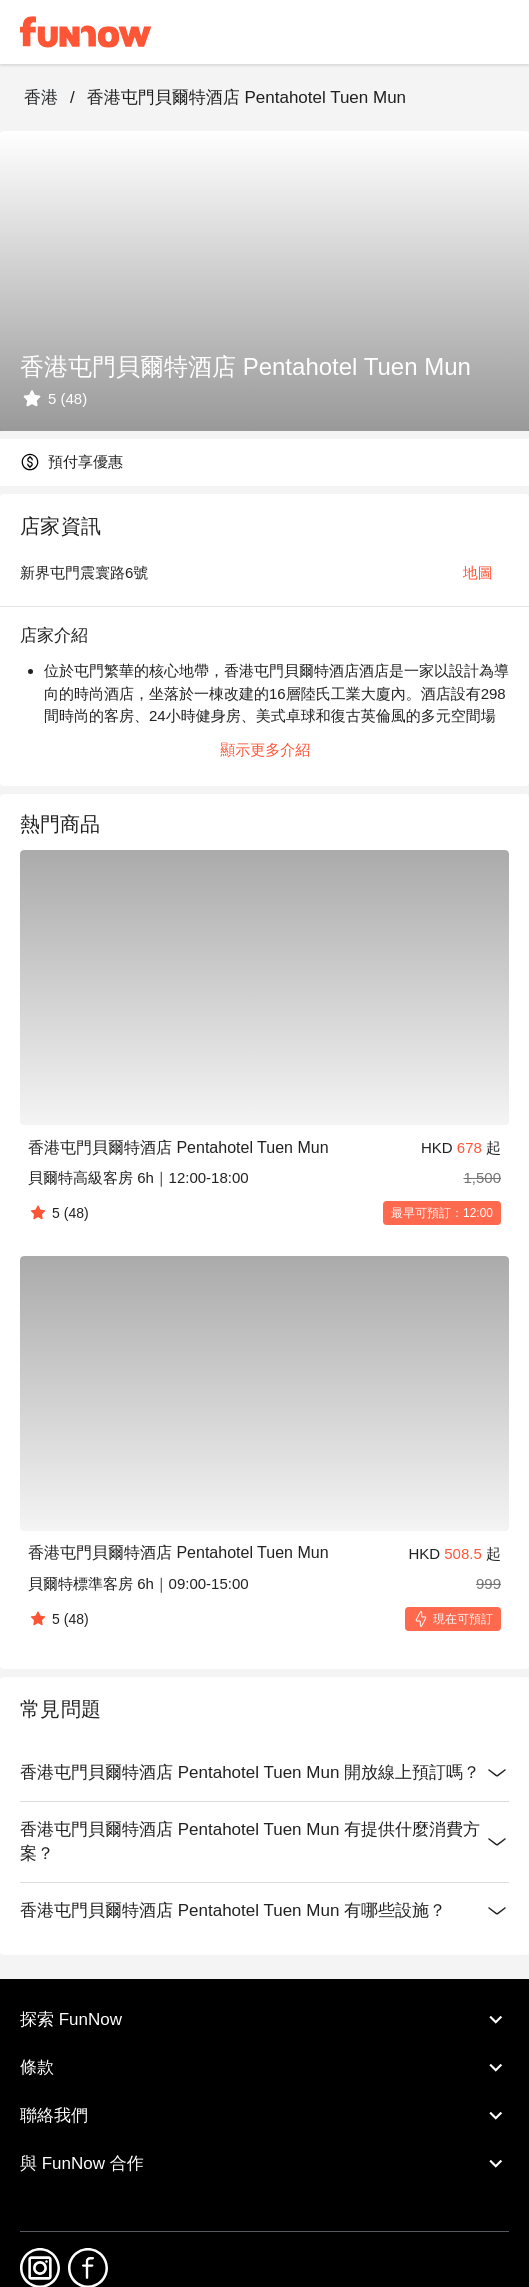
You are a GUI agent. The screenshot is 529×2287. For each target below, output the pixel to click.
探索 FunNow (264, 2019)
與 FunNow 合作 (264, 2163)
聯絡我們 (264, 2115)
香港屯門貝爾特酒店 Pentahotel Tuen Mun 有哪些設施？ (264, 1911)
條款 (264, 2067)
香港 (41, 97)
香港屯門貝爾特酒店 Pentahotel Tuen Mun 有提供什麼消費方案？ (264, 1842)
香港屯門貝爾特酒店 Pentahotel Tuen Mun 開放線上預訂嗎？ (264, 1773)
